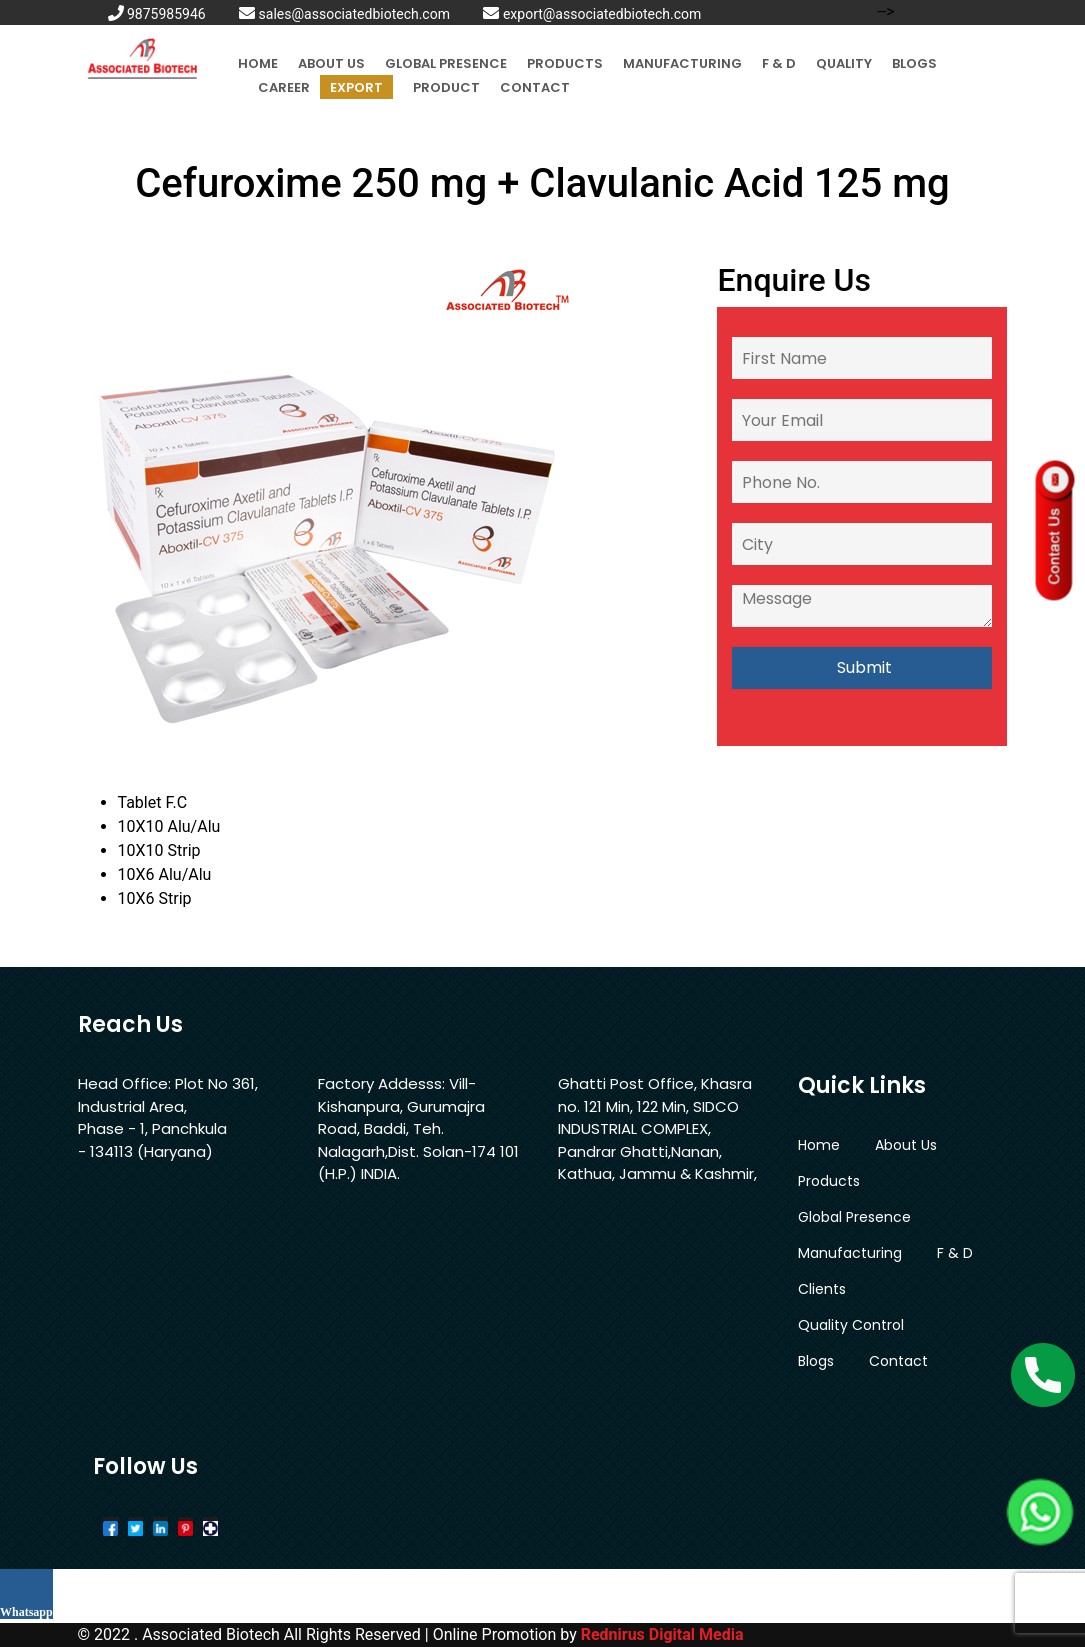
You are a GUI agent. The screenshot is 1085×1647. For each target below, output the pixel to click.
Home (258, 63)
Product (446, 87)
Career (284, 87)
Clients (822, 1289)
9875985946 (157, 14)
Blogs (914, 63)
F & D (779, 63)
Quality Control (851, 1325)
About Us (331, 63)
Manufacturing (682, 63)
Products (565, 63)
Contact (535, 87)
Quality (844, 63)
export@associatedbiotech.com (592, 14)
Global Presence (446, 63)
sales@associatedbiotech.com (344, 14)
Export (356, 87)
